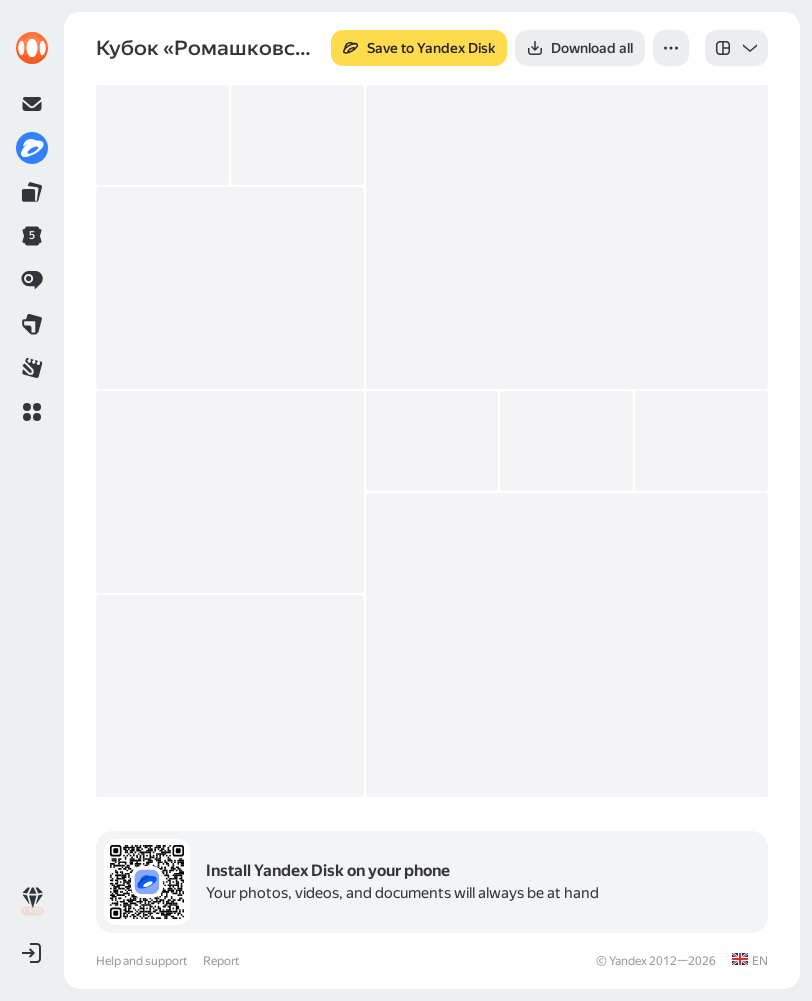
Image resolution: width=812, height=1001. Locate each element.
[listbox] (736, 48)
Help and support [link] (141, 961)
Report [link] (221, 961)
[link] (32, 48)
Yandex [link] (628, 961)
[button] (32, 412)
